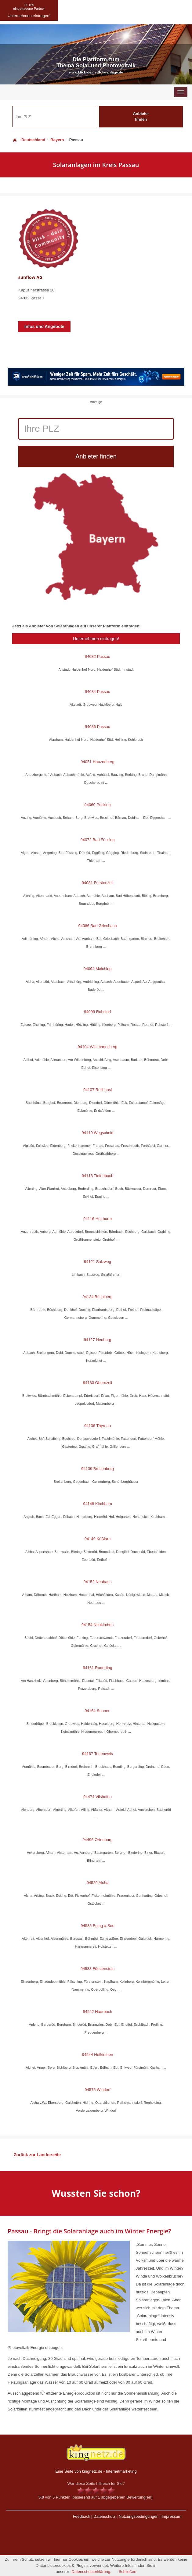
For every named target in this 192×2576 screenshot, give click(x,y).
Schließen (127, 2571)
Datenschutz (104, 2516)
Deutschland (28, 139)
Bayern (57, 139)
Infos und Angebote (44, 326)
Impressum (171, 2516)
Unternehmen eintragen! (96, 638)
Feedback (81, 2516)
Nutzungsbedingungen (138, 2516)
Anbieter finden (141, 116)
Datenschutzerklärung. (91, 2571)
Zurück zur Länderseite (37, 2154)
